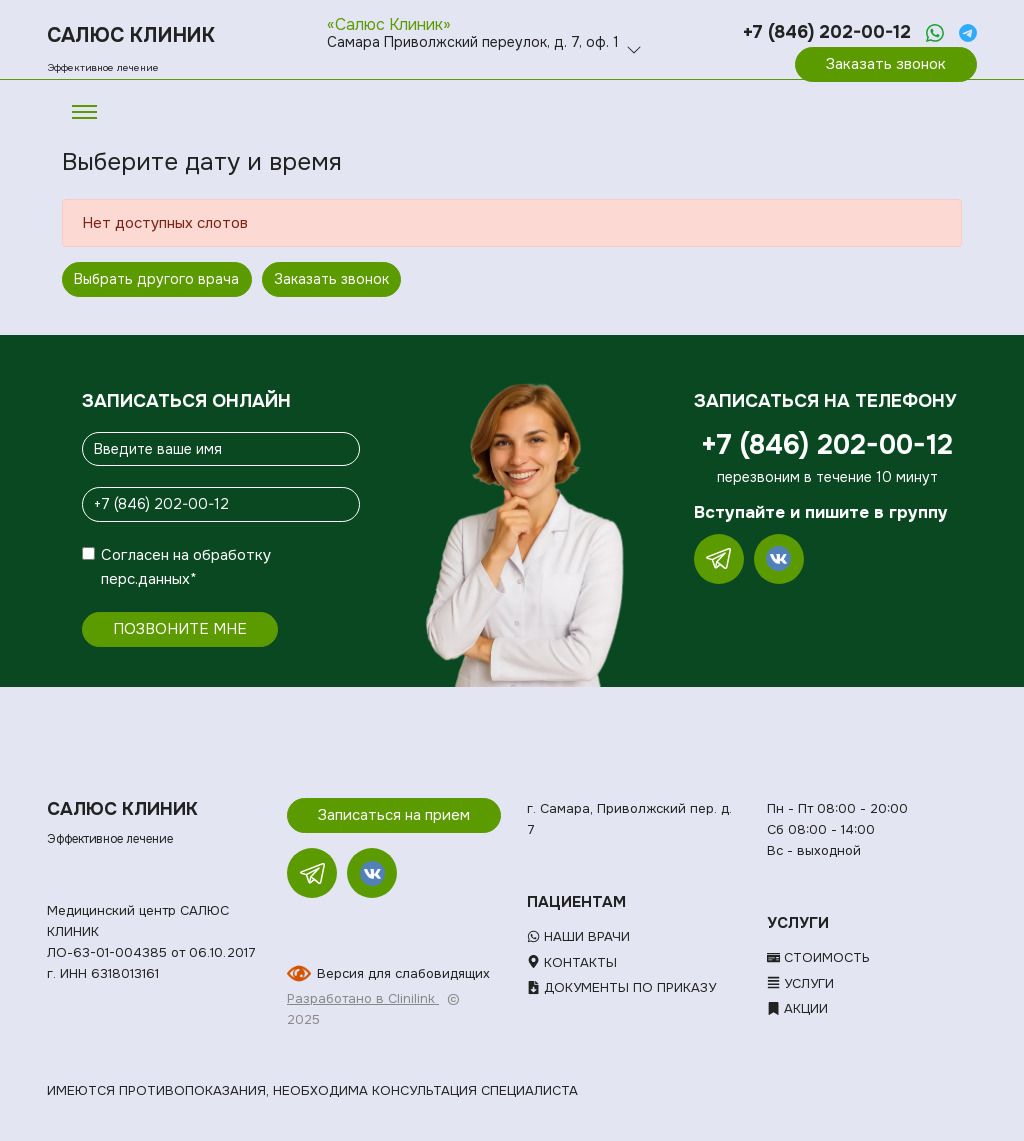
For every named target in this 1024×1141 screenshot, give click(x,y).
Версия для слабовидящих (403, 973)
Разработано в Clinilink (363, 998)
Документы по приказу (621, 987)
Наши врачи (578, 936)
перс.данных (145, 579)
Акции (797, 1008)
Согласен (135, 555)
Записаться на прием (394, 815)
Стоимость (818, 957)
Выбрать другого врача (156, 279)
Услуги (800, 983)
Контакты (572, 962)
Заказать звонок (886, 64)
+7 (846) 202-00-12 (827, 32)
